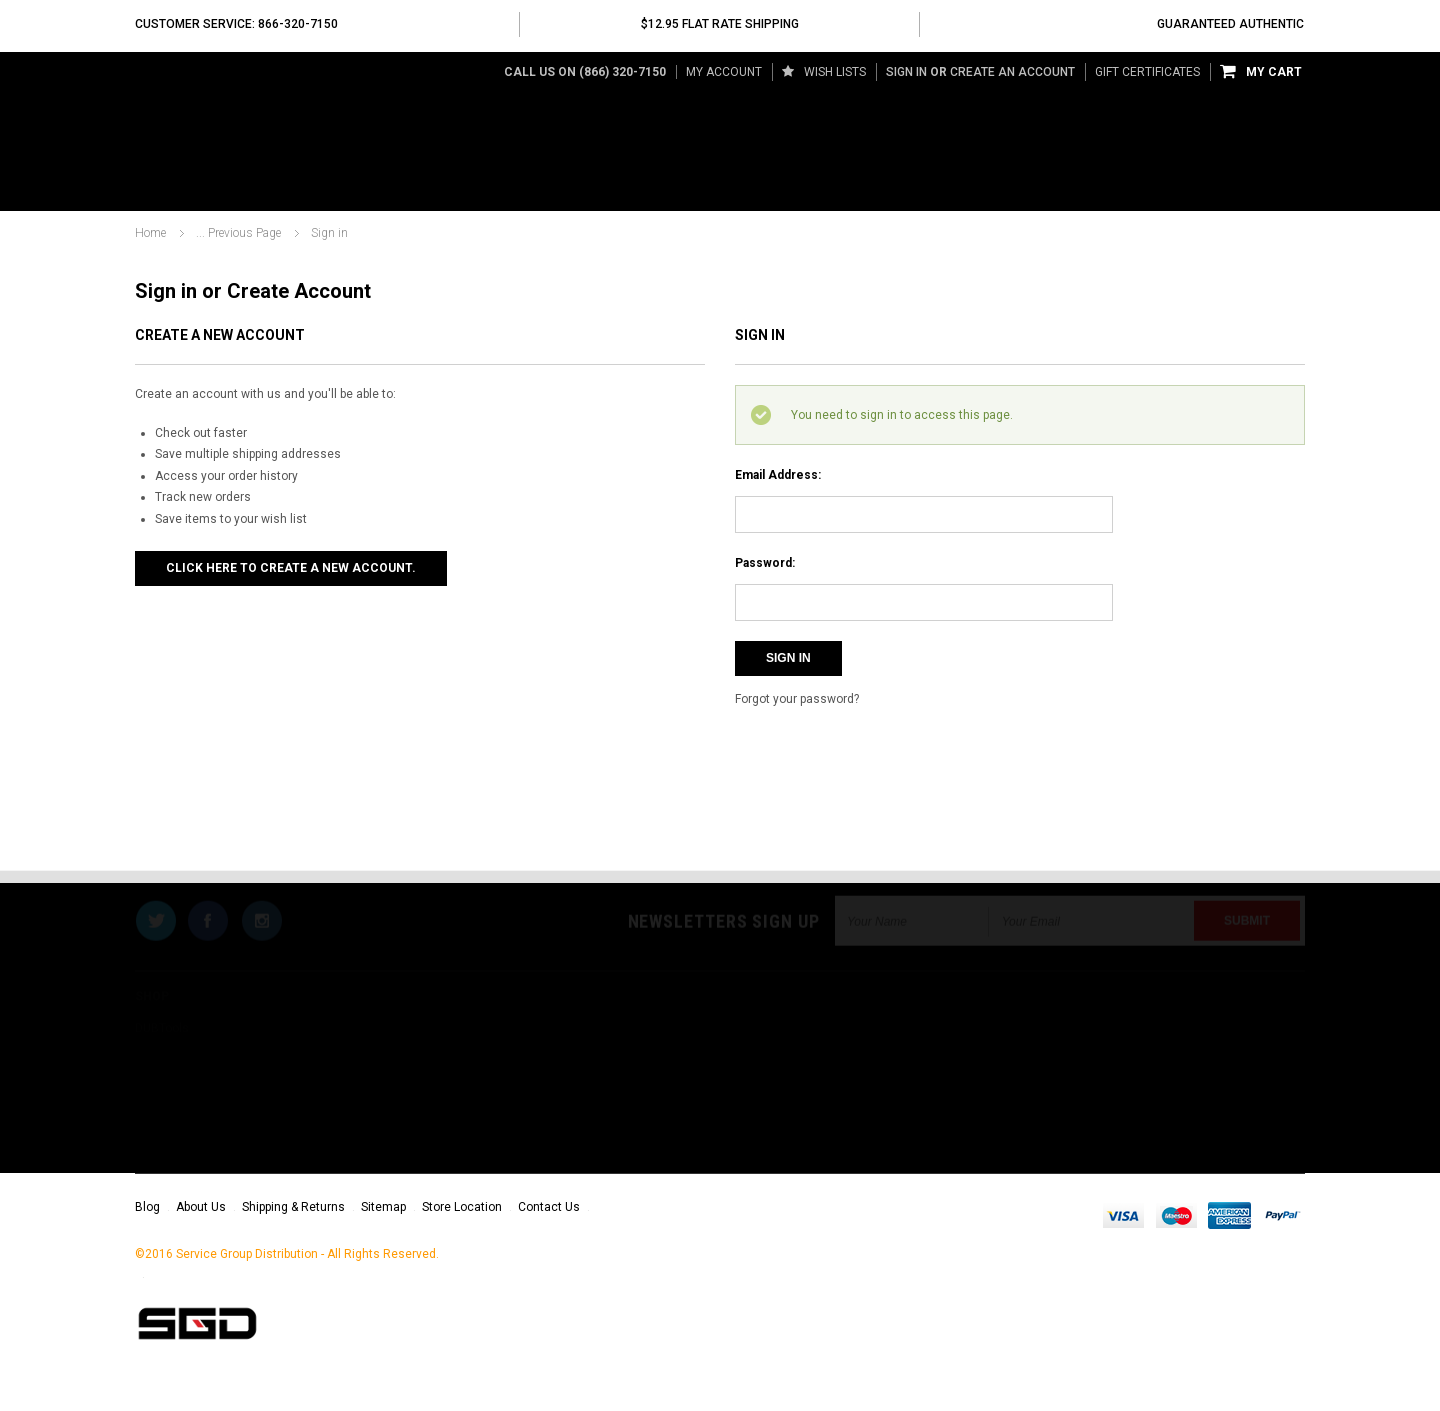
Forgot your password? (797, 699)
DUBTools (173, 189)
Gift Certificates (1147, 72)
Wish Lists (824, 72)
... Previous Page (238, 233)
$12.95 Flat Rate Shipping (720, 24)
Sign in (906, 72)
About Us (201, 1207)
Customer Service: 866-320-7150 (236, 24)
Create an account (1012, 72)
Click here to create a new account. (291, 568)
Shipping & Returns (293, 1207)
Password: (765, 563)
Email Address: (778, 475)
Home (150, 233)
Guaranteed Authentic (1230, 24)
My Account (724, 72)
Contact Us (549, 1207)
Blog (147, 1207)
